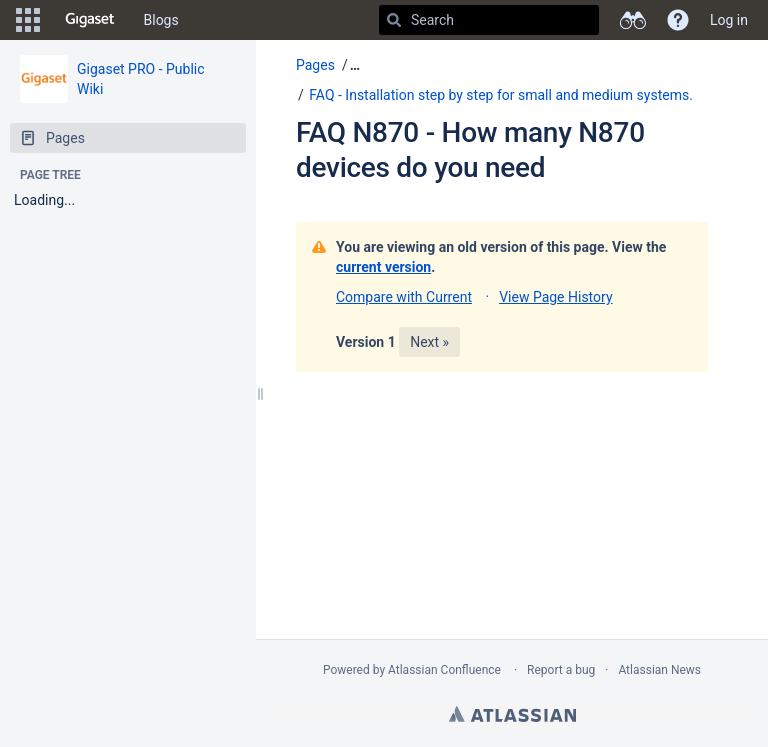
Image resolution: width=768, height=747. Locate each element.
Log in (729, 20)
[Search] (394, 20)
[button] (28, 20)
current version (383, 267)
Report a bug (561, 670)
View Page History (555, 297)
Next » (429, 342)
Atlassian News (659, 670)
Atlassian (512, 714)
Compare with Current (404, 297)
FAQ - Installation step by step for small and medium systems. (501, 95)
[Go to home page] (90, 20)
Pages (315, 65)
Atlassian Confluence (444, 670)
